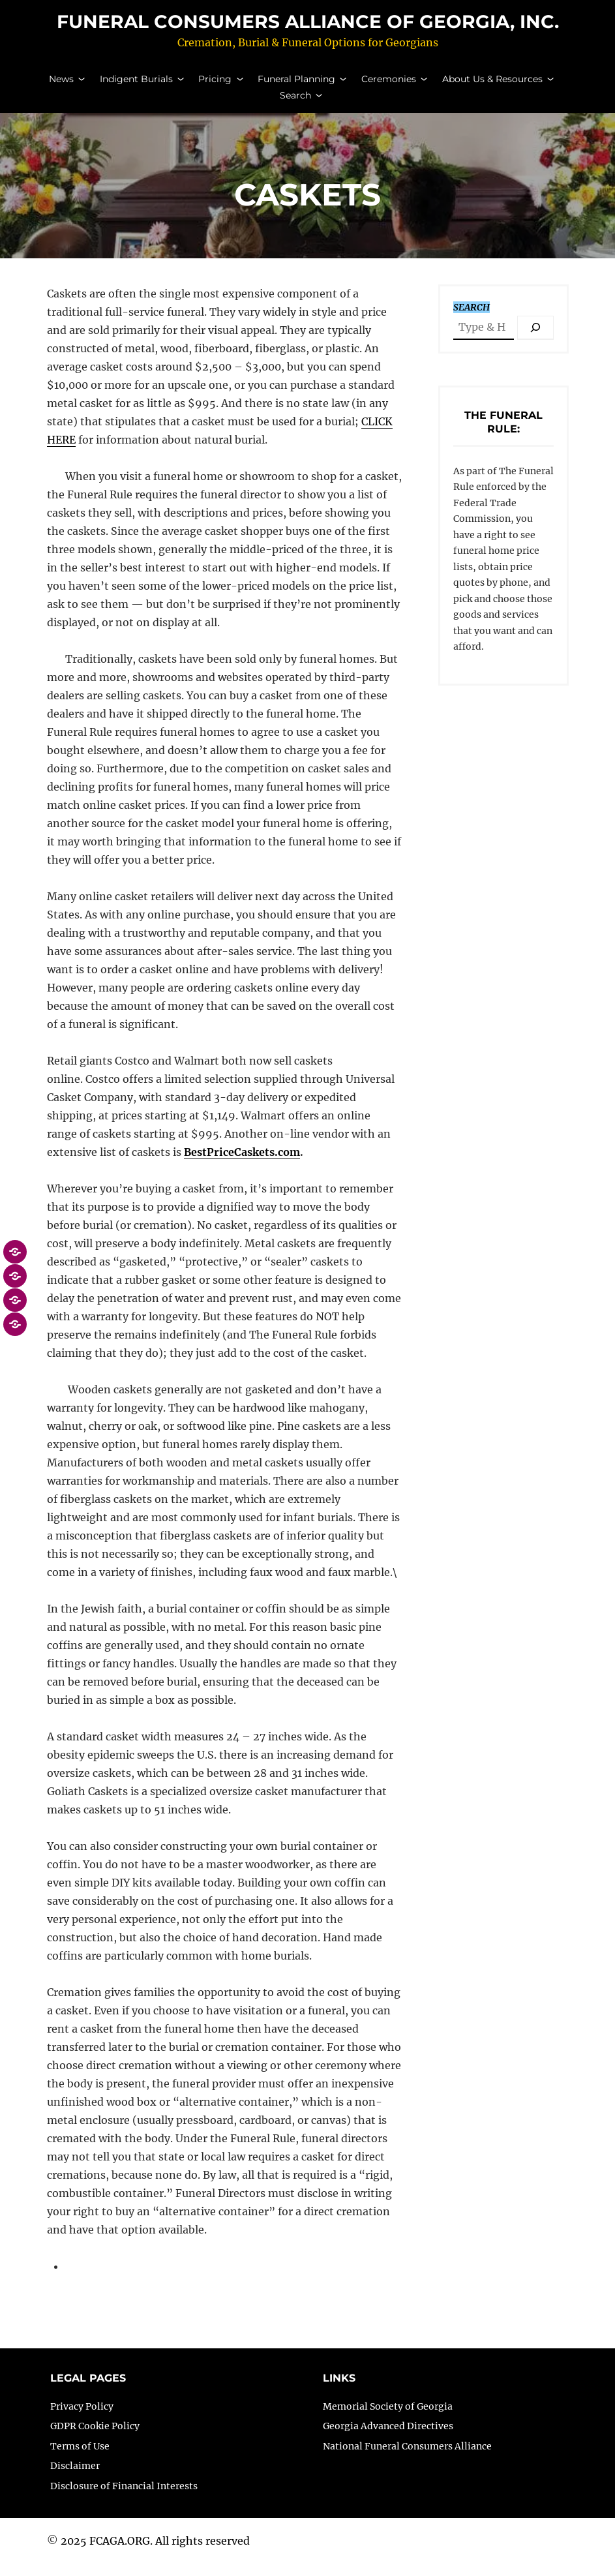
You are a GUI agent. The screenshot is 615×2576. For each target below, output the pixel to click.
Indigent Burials (136, 85)
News (61, 85)
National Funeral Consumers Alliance (407, 2459)
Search (295, 102)
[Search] (535, 340)
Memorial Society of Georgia (388, 2419)
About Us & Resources (492, 85)
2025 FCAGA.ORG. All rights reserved (155, 2553)
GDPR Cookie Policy (95, 2439)
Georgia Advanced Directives (388, 2439)
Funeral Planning (296, 85)
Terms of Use (80, 2459)
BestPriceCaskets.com (242, 1165)
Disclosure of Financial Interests (124, 2499)
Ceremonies (388, 85)
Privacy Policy (81, 2419)
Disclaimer (75, 2479)
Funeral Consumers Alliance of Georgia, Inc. (308, 28)
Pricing (215, 85)
